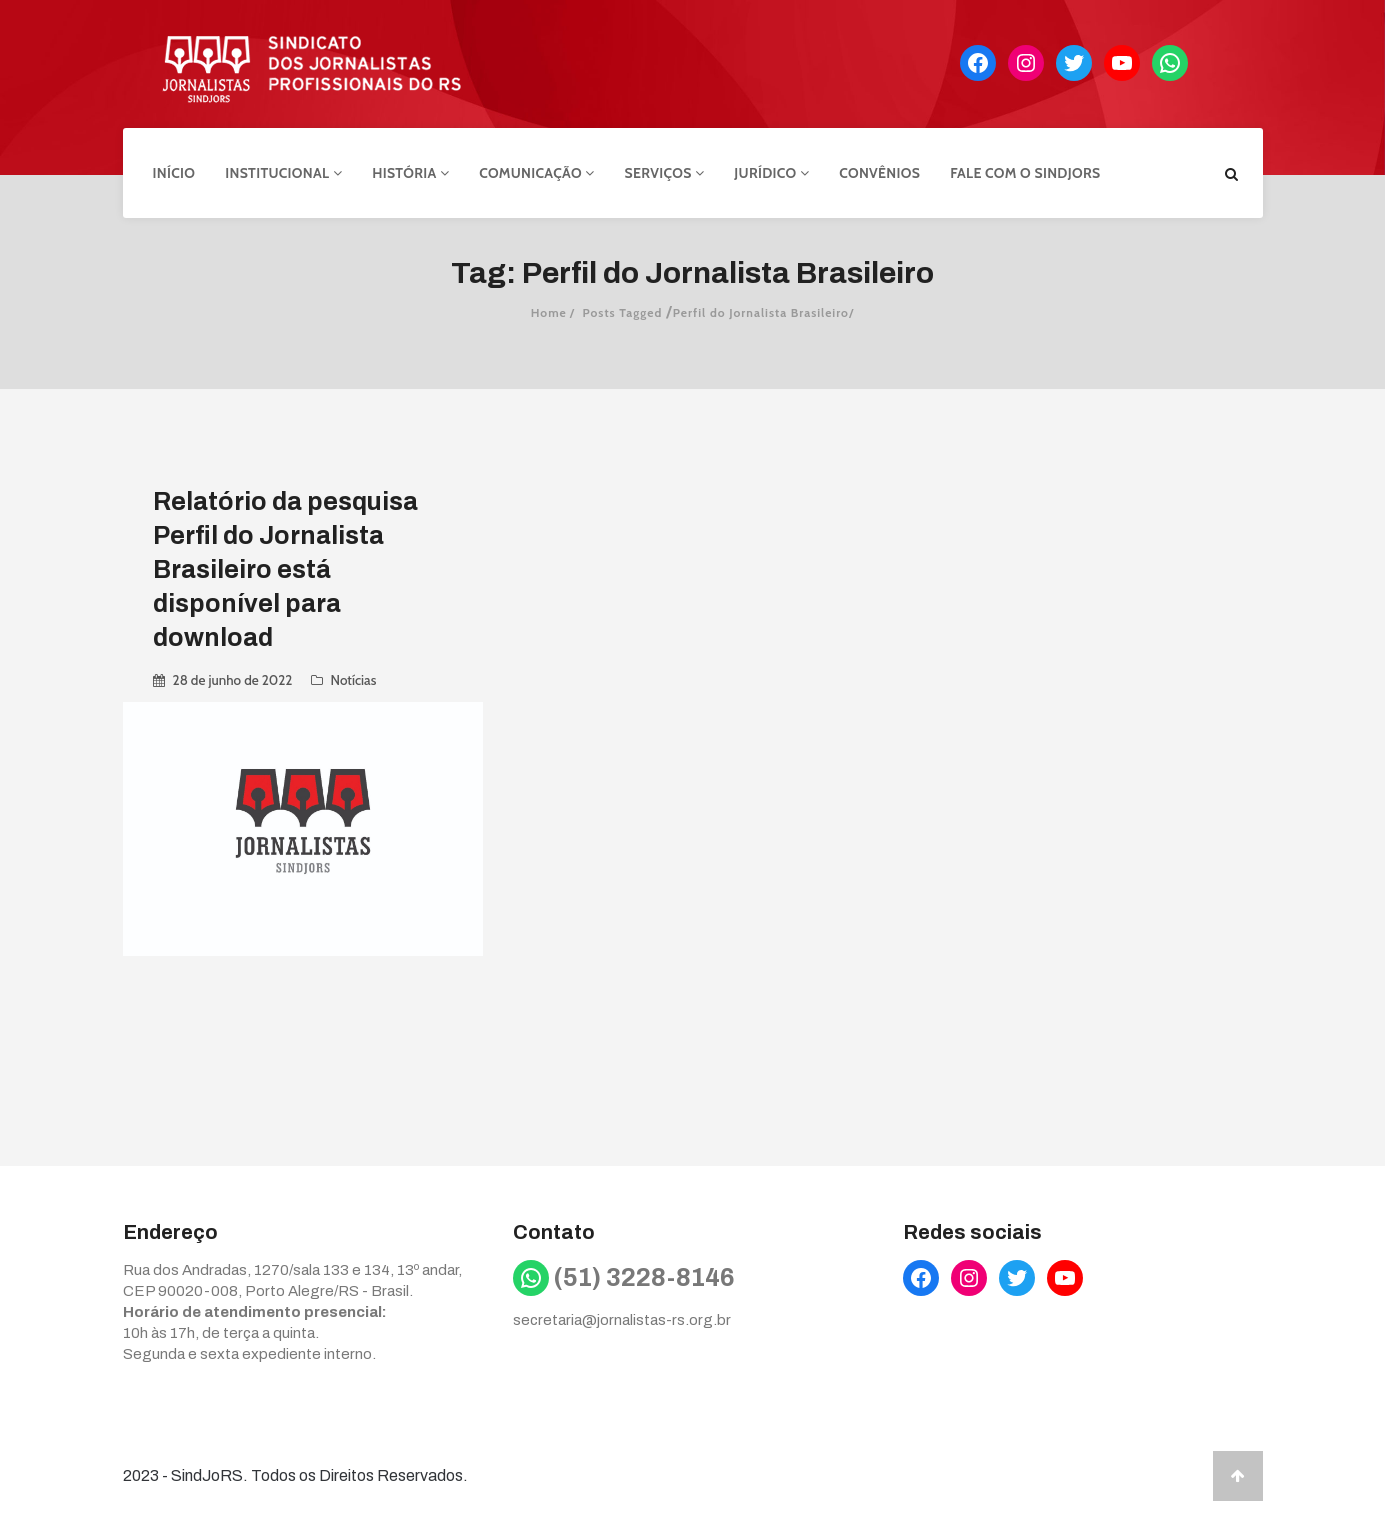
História (410, 173)
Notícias (354, 680)
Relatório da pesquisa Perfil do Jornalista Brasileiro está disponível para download (285, 569)
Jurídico (771, 173)
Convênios (879, 173)
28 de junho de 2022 (233, 680)
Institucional (283, 173)
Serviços (665, 173)
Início (174, 173)
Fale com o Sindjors (1025, 173)
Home (549, 312)
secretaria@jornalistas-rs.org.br (622, 1320)
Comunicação (536, 173)
